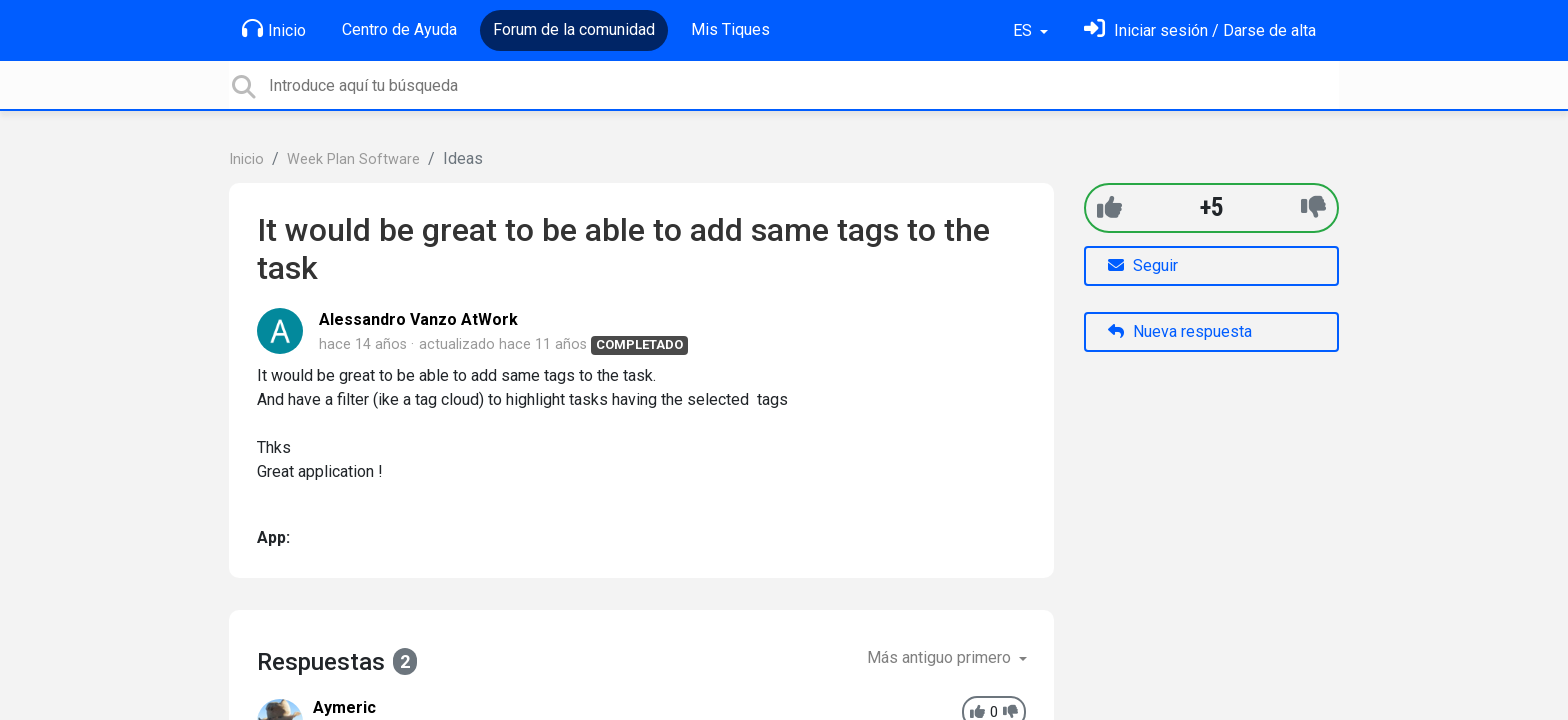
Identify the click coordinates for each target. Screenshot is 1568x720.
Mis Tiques (730, 29)
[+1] (1109, 207)
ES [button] (1024, 30)
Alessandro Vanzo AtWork (418, 319)
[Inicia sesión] (1200, 30)
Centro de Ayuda (399, 29)
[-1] (1313, 207)
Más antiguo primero (941, 657)
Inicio (274, 29)
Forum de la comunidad (574, 29)
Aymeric (344, 707)
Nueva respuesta (1180, 331)
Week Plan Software (353, 159)
